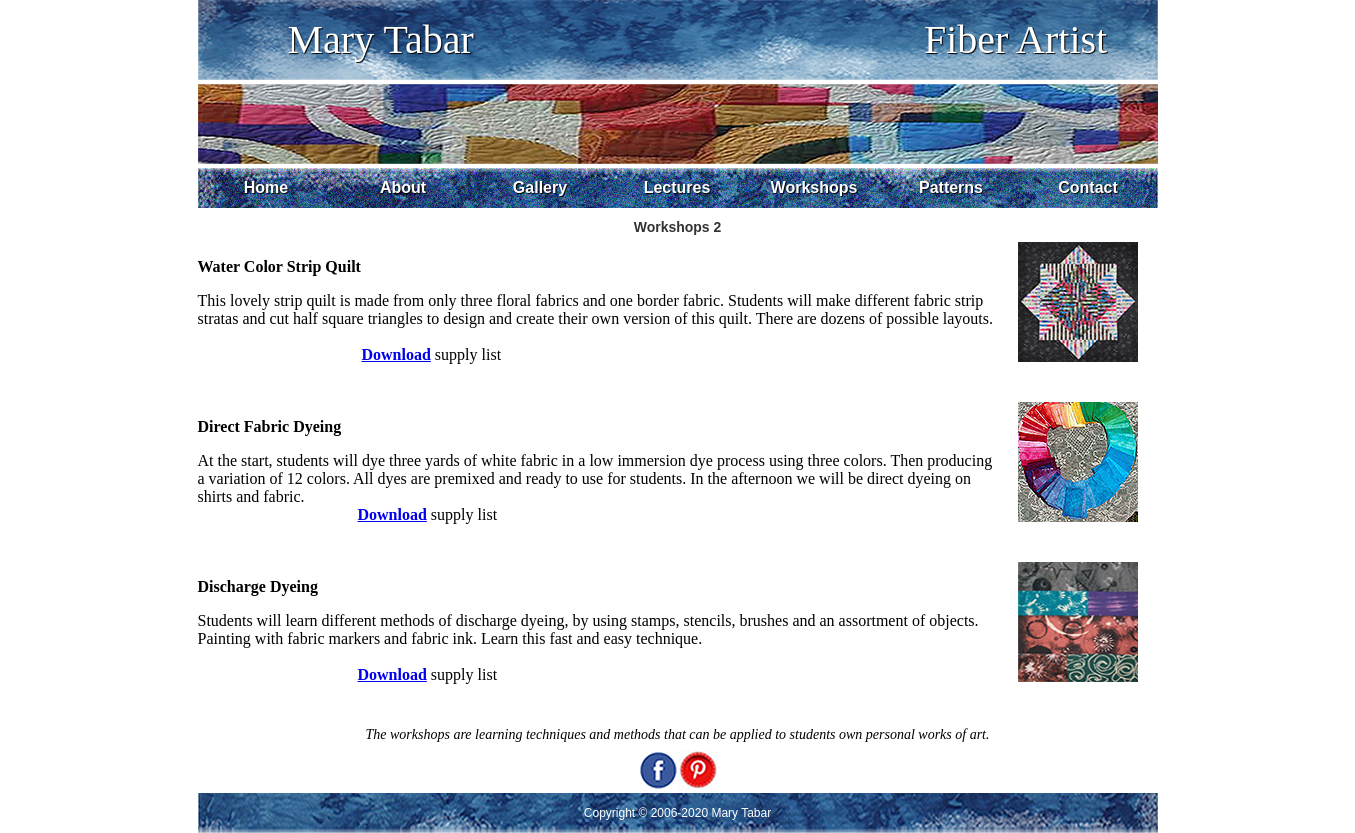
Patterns (951, 187)
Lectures (677, 187)
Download (392, 514)
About (403, 187)
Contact (1088, 187)
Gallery (540, 187)
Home (266, 187)
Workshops (814, 187)
